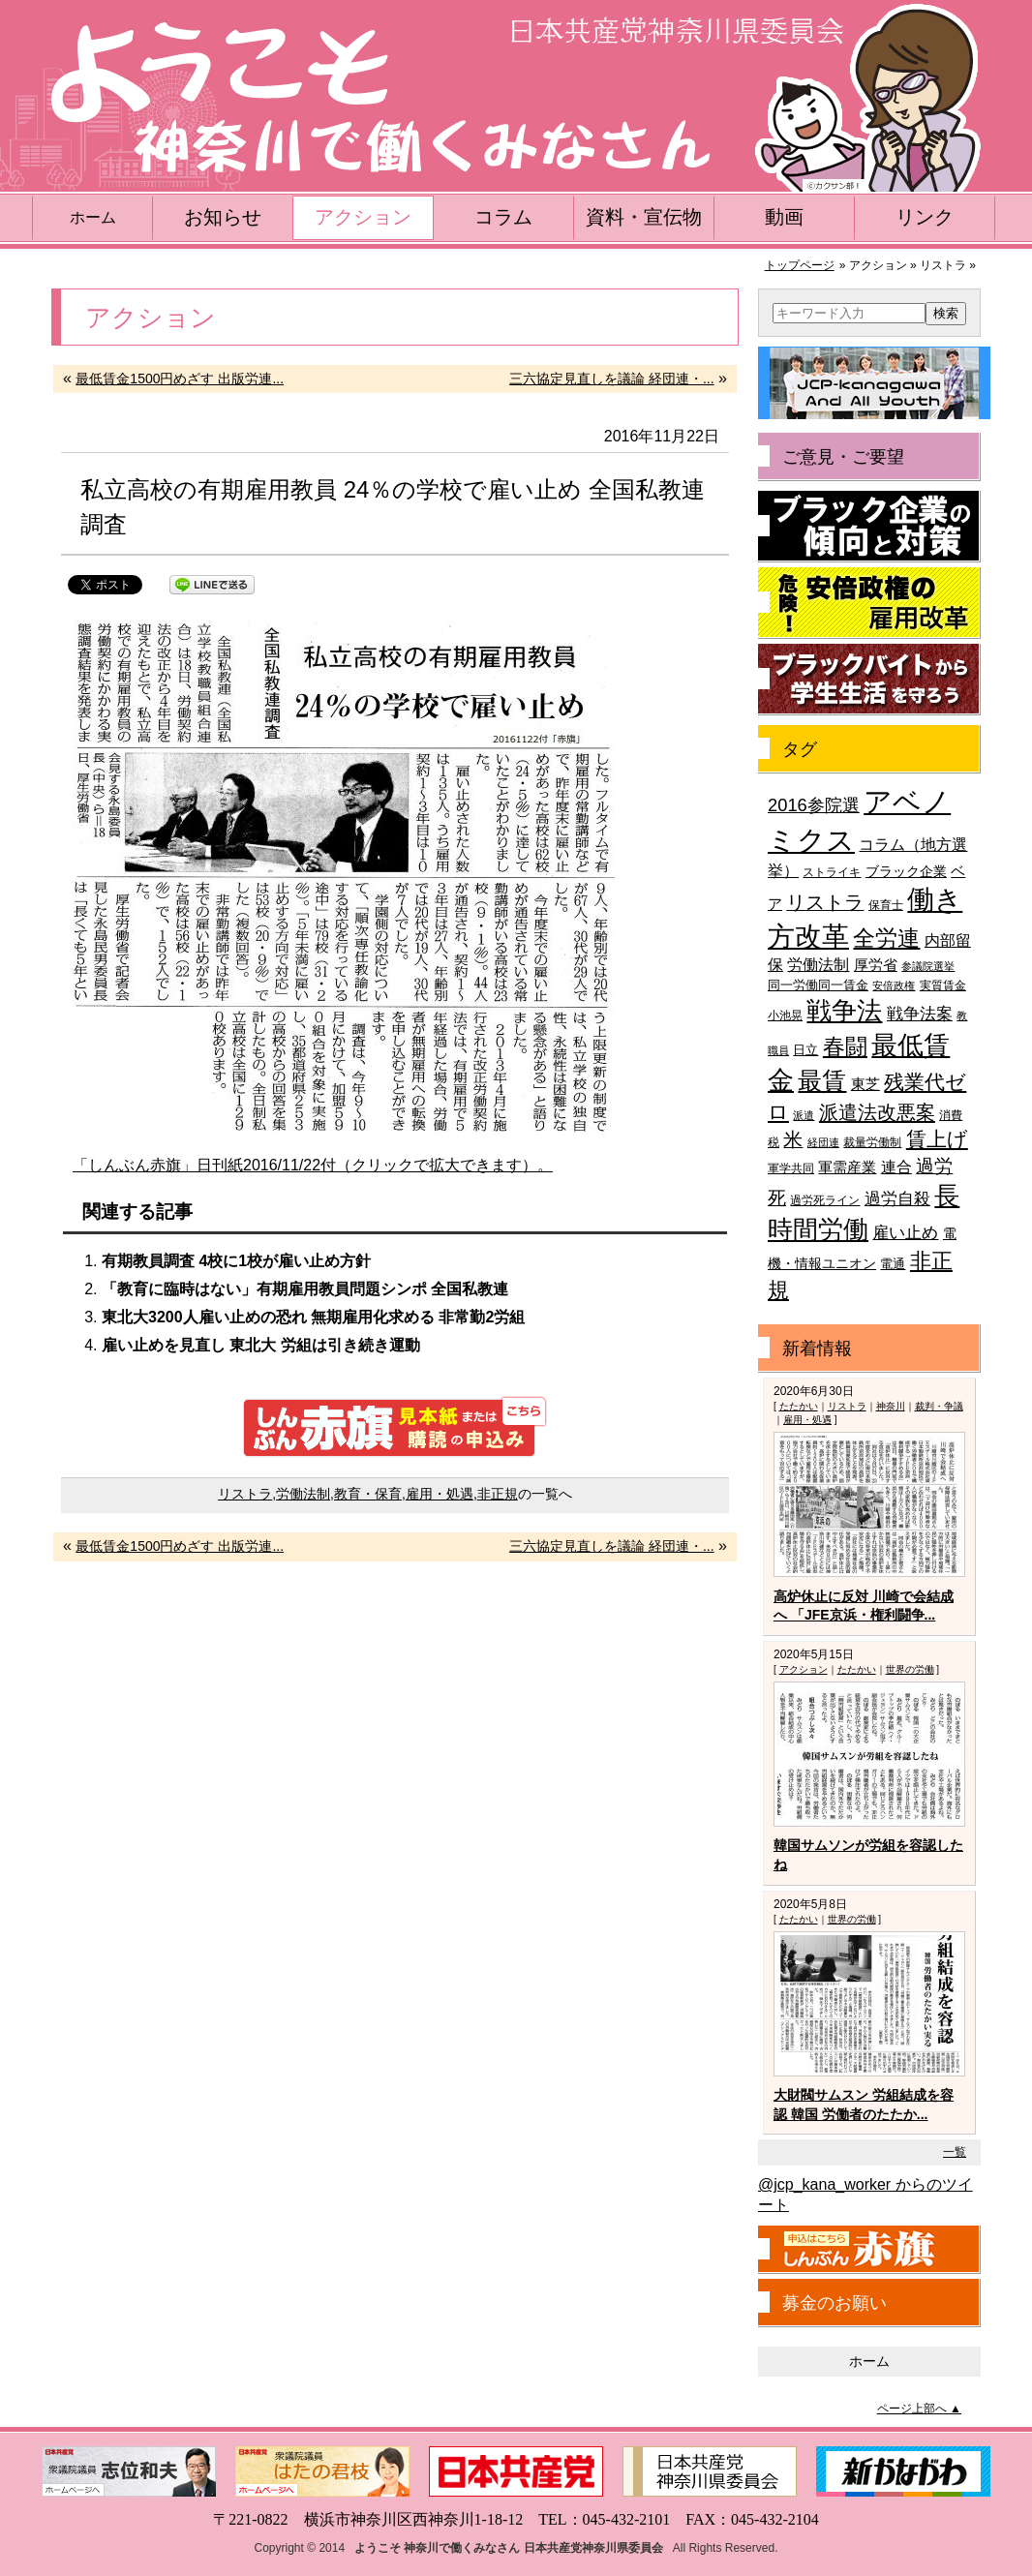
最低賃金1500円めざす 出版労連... (180, 378)
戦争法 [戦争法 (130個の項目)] (844, 1010)
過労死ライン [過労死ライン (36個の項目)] (825, 1200)
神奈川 (890, 1406)
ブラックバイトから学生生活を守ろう (869, 679)
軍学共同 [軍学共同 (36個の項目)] (791, 1168)
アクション (363, 216)
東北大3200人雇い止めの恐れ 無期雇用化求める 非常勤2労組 (313, 1317)
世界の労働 (910, 1669)
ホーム (93, 217)
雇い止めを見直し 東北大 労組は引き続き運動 (261, 1345)
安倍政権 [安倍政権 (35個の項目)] (893, 985)
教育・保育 (368, 1493)
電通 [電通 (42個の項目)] (892, 1264)
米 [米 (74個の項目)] (793, 1139)
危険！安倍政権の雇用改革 (869, 603)
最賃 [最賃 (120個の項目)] (822, 1081)
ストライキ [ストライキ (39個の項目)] (832, 872)
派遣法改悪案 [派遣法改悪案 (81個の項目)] (877, 1112)
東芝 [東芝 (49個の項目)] (865, 1084)
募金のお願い (834, 2303)
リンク (924, 216)
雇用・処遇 (439, 1493)
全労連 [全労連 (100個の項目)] (886, 938)
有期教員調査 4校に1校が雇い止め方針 (236, 1261)
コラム (503, 216)
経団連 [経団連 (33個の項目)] (823, 1142)
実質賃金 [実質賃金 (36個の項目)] (943, 985)
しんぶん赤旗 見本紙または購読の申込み (395, 1427)
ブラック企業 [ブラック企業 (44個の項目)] (906, 871)
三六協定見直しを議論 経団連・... (611, 378)
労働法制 (303, 1493)
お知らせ (222, 216)
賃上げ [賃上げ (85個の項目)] (937, 1139)
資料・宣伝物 (644, 216)
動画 (784, 216)
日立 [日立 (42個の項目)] (805, 1050)
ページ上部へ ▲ (919, 2408)
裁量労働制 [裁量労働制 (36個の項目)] (872, 1142)
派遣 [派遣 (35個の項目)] (803, 1115)
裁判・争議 (939, 1406)
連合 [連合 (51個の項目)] (896, 1167)
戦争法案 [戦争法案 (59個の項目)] (920, 1014)
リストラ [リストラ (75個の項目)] (825, 902)
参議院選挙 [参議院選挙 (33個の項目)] (928, 966)
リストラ (245, 1493)
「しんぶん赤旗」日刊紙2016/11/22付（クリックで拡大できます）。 (313, 1165)
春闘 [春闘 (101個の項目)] (845, 1046)
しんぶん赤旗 (869, 2250)
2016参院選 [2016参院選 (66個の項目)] (814, 805)
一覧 (954, 2152)
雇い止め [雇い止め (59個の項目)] (905, 1233)
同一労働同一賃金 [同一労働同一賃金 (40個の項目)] (818, 985)
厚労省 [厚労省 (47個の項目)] (875, 965)
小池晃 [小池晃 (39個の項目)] (785, 1015)
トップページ (800, 265)
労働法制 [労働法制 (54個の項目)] (818, 964)
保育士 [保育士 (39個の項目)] (885, 905)
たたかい (798, 1406)
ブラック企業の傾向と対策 (869, 526)
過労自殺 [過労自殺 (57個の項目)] (897, 1199)
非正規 (497, 1493)
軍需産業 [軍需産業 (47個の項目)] (847, 1167)
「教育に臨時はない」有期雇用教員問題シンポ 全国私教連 (305, 1289)
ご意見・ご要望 (843, 457)
